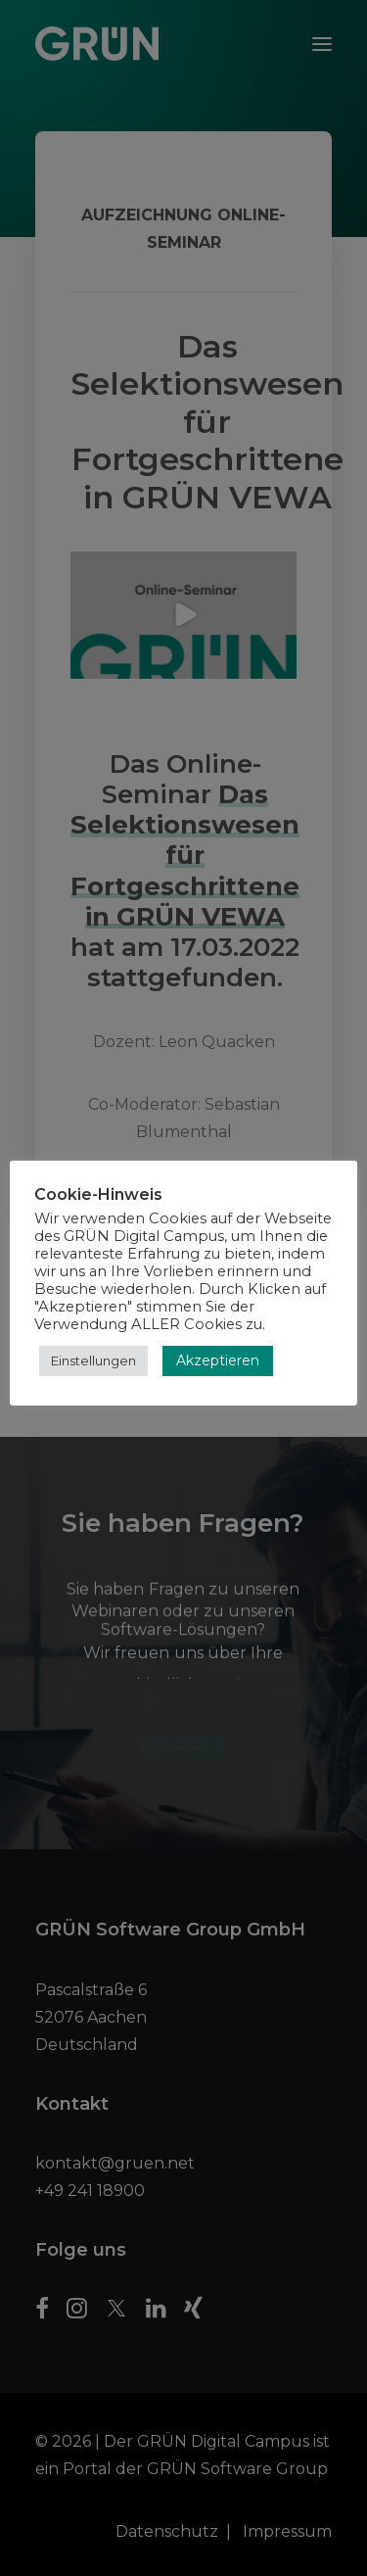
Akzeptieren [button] (217, 1360)
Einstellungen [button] (93, 1360)
